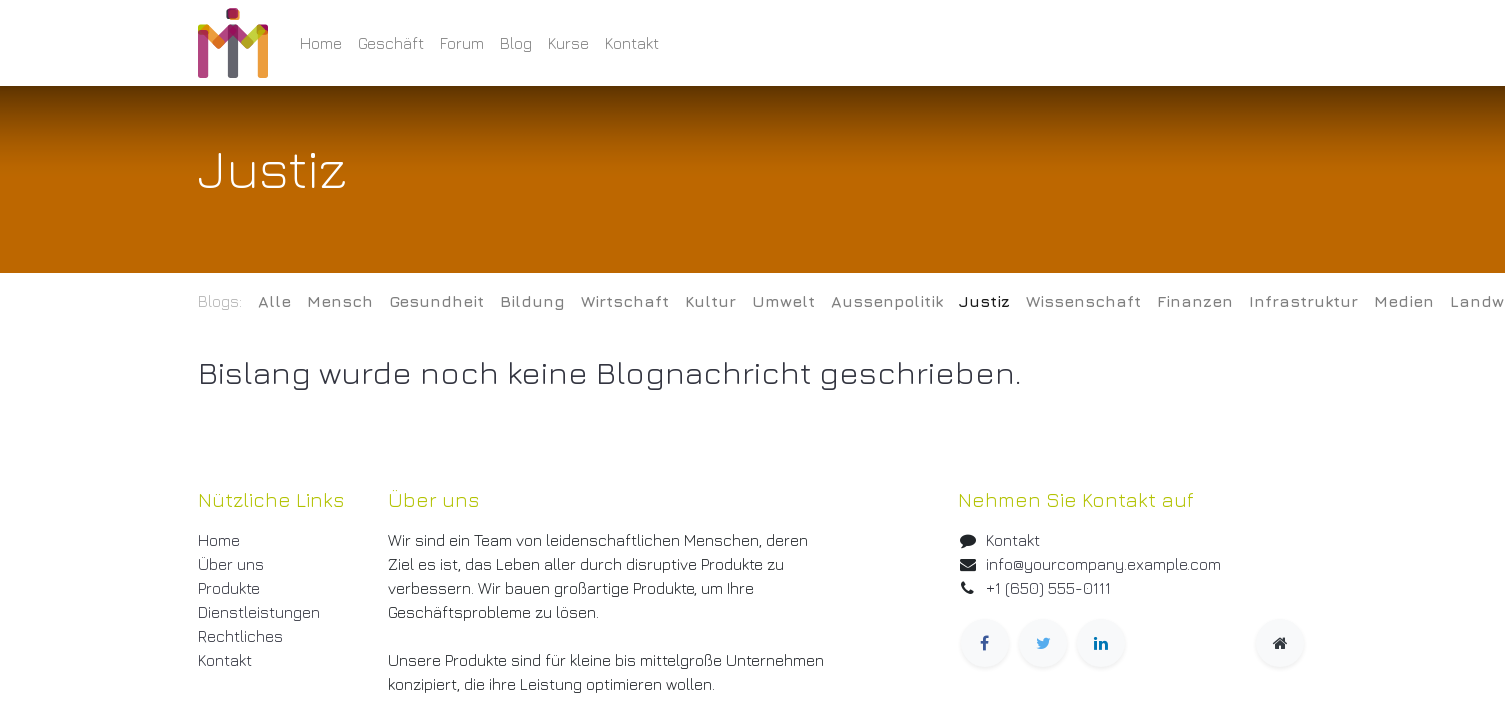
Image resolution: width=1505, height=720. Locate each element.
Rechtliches (240, 636)
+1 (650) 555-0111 (1048, 588)
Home (219, 540)
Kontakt (225, 660)
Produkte (229, 588)
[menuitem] (321, 43)
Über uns (231, 564)
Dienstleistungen (259, 612)
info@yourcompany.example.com (1103, 564)
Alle (274, 301)
